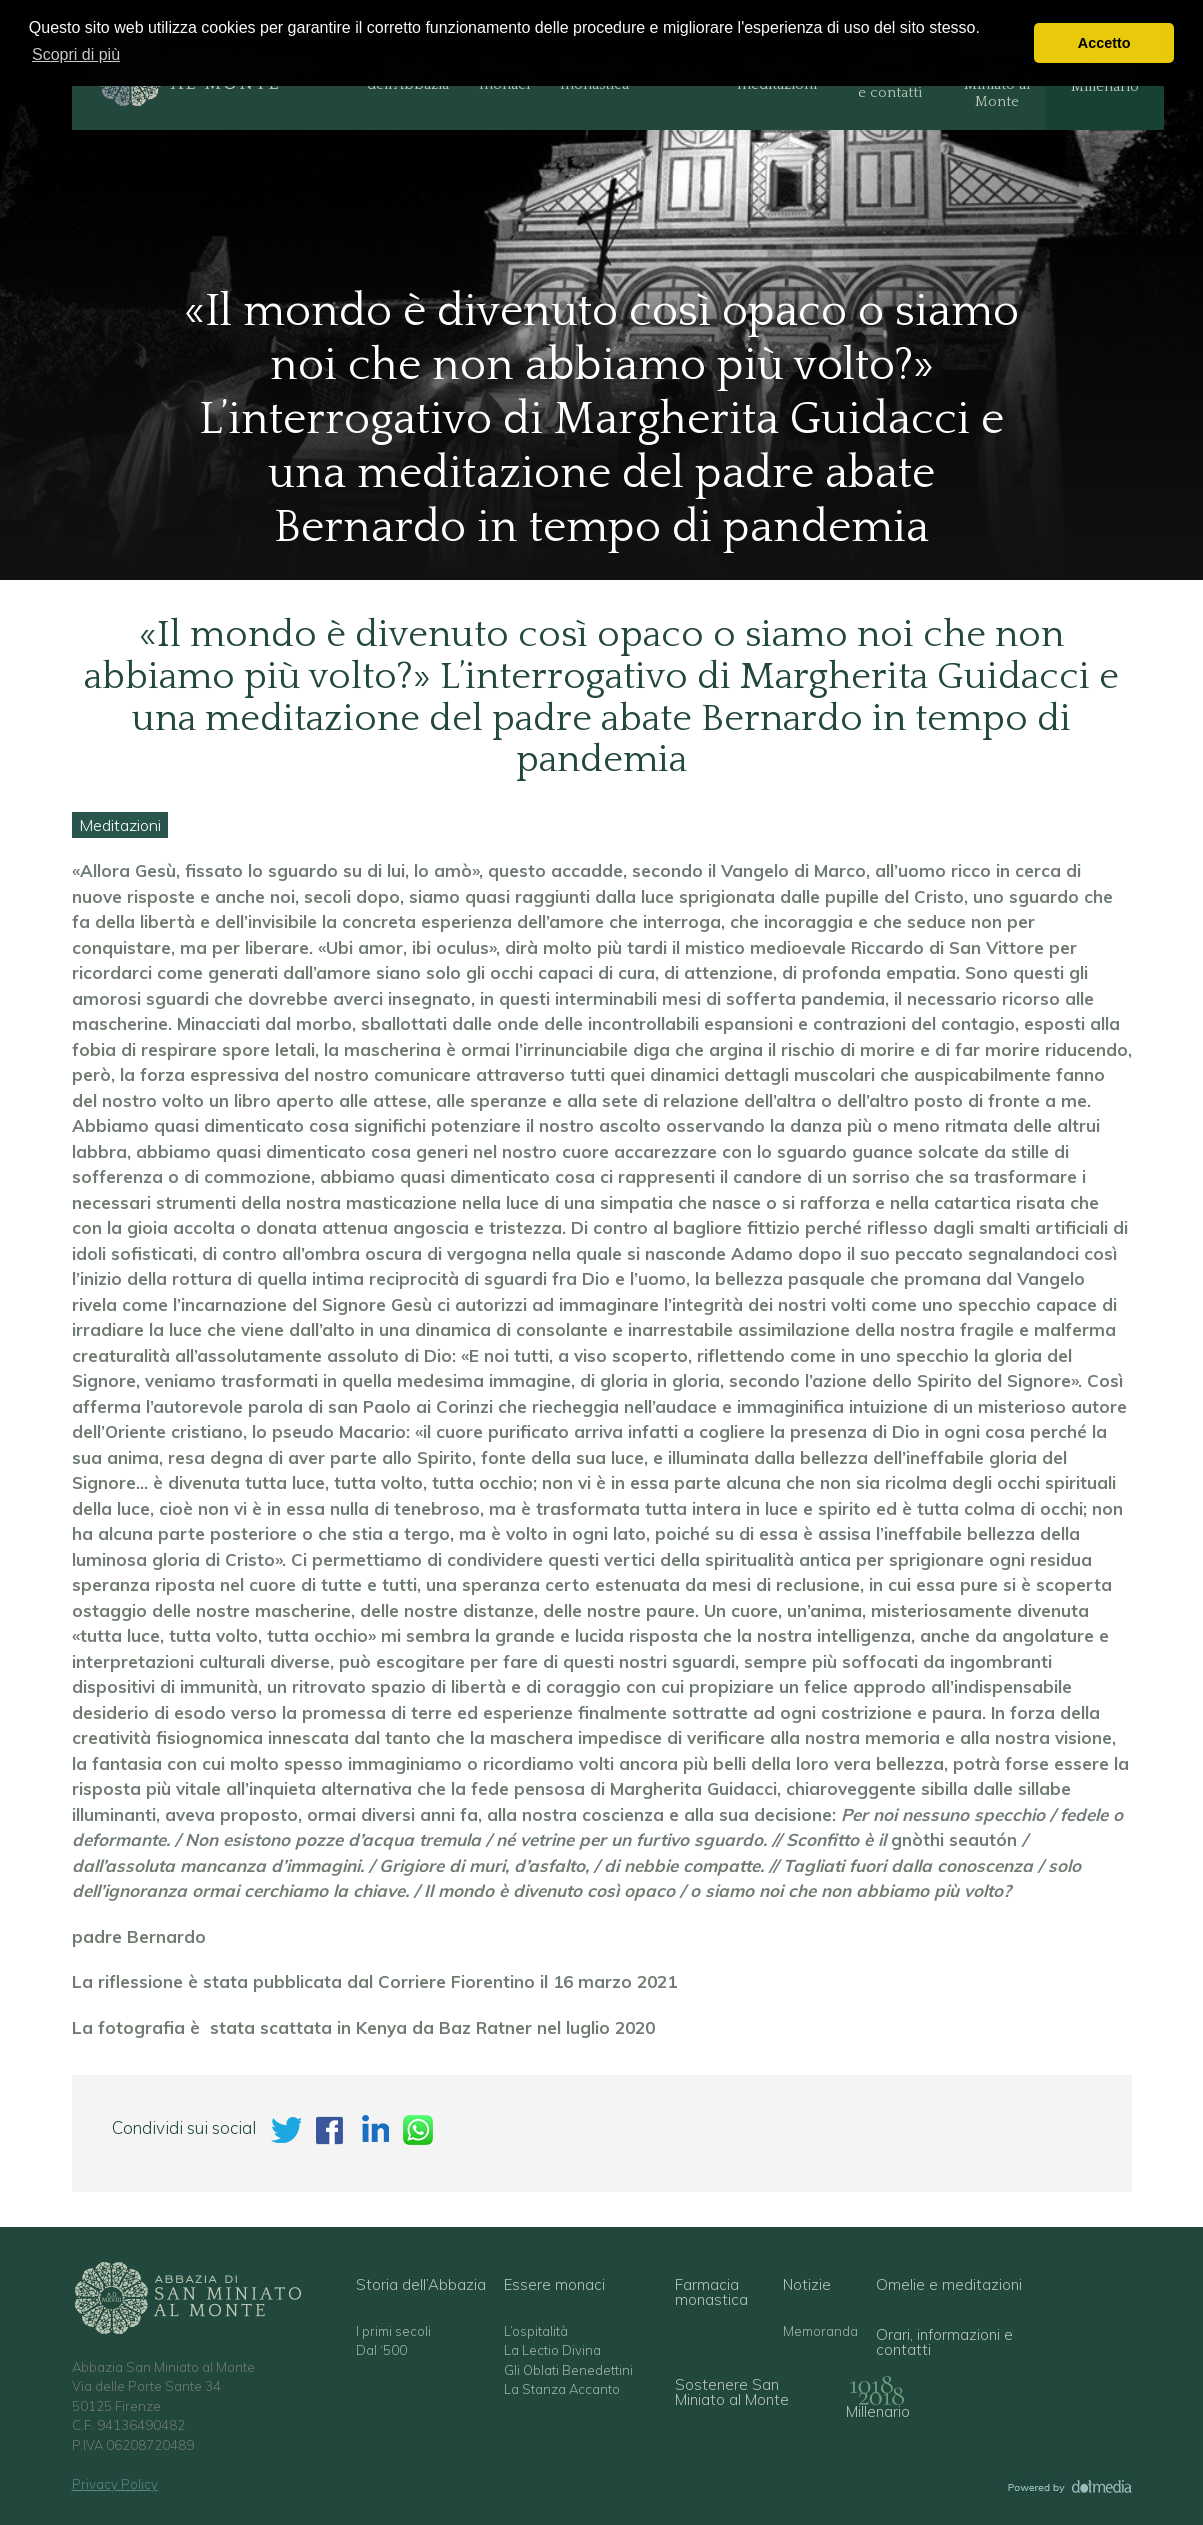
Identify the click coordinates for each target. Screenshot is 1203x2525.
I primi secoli (393, 2331)
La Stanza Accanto (562, 2389)
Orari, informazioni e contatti (944, 2342)
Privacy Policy (115, 2484)
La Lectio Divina (552, 2350)
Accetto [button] (1104, 43)
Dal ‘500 (381, 2350)
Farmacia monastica (711, 2292)
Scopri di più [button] (76, 54)
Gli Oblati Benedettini (568, 2370)
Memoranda (820, 2331)
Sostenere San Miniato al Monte (732, 2392)
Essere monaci (554, 2284)
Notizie (807, 2284)
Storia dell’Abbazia (421, 2284)
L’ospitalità (536, 2331)
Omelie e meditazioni (949, 2284)
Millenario (878, 2411)
